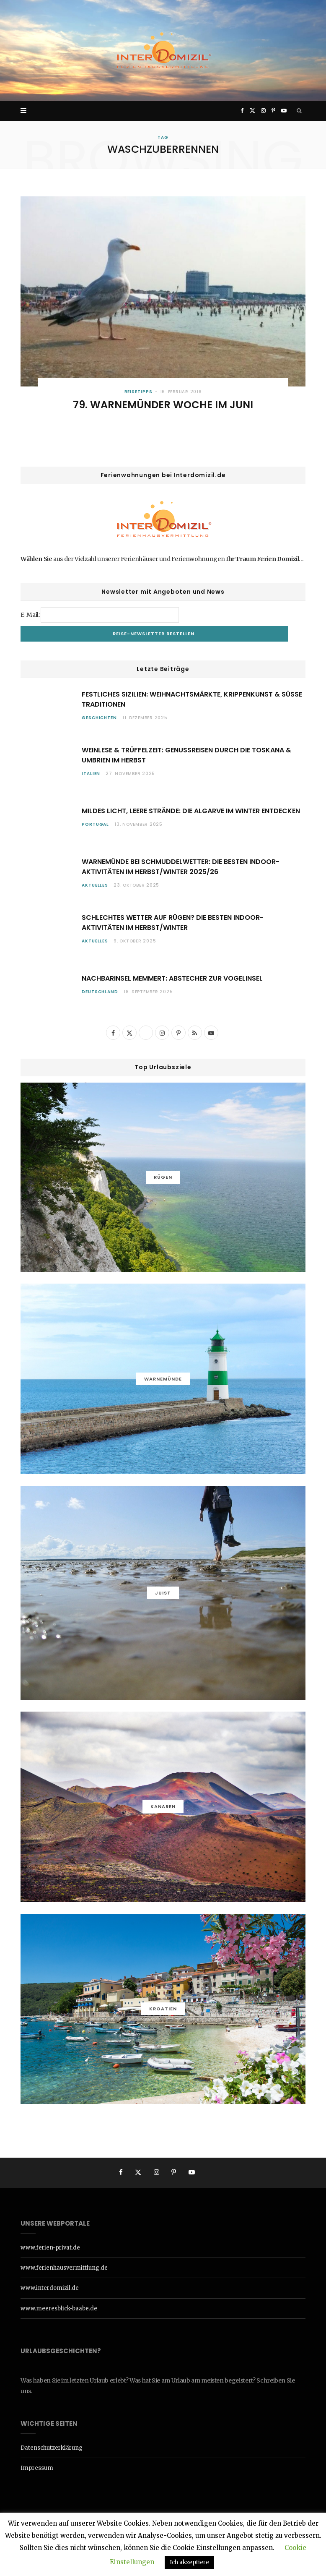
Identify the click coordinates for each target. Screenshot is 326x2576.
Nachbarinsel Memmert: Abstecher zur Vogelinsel (172, 978)
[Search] (299, 111)
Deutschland (100, 992)
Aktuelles (95, 885)
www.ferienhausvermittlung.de (64, 2267)
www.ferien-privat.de (50, 2247)
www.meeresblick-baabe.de (59, 2308)
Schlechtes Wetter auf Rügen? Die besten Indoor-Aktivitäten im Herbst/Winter (173, 922)
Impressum (37, 2468)
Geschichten (99, 718)
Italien (91, 773)
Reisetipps (138, 392)
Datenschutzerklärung (52, 2447)
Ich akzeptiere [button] (189, 2562)
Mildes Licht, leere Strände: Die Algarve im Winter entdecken (191, 811)
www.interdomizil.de (50, 2288)
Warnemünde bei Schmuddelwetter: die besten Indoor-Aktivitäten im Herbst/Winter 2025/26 (180, 867)
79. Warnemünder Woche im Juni (163, 405)
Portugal (95, 824)
